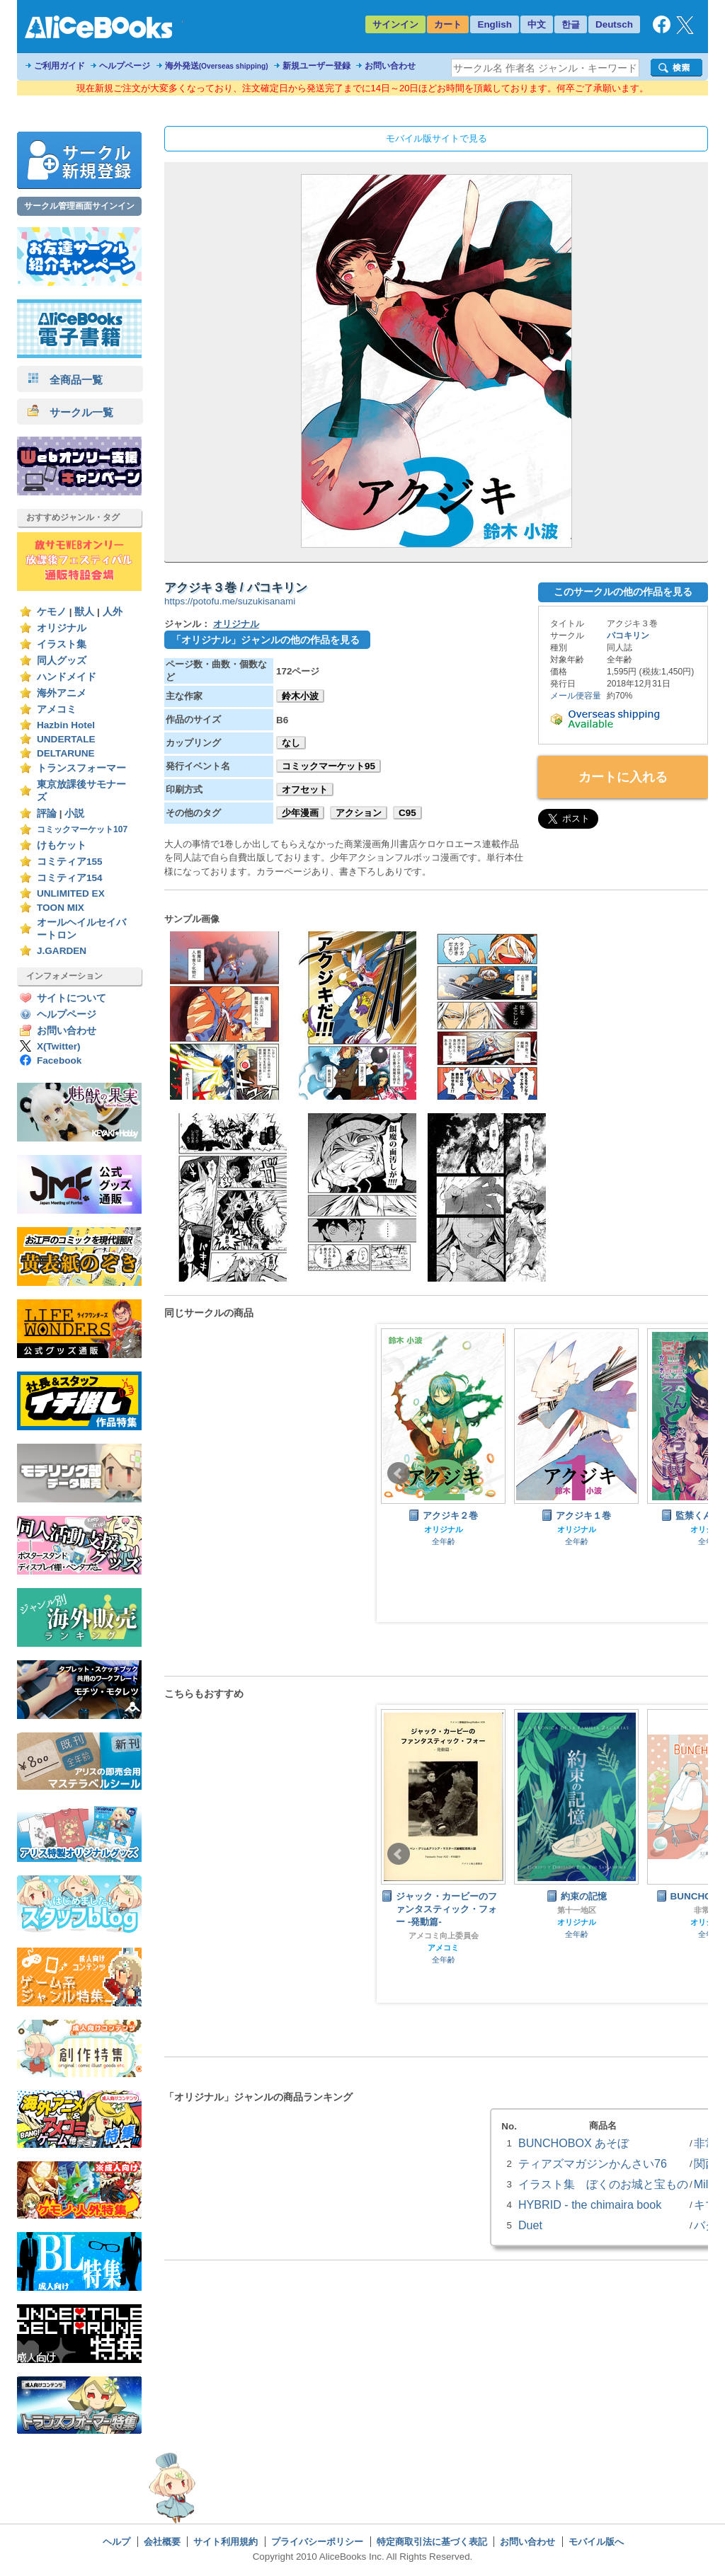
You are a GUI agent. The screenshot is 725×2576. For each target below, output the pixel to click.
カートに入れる (623, 777)
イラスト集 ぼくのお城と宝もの (603, 2184)
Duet (530, 2225)
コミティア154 (70, 878)
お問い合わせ (390, 66)
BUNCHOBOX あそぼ (573, 2143)
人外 (112, 611)
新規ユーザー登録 (316, 66)
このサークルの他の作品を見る (623, 591)
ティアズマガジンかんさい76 (592, 2163)
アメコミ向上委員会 (444, 1935)
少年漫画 (300, 812)
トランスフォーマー (81, 768)
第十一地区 (576, 1910)
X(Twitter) (59, 1046)
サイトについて (71, 998)
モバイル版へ (596, 2541)
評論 (47, 813)
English (494, 24)
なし (291, 742)
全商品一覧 (65, 380)
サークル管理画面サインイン (79, 206)
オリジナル (61, 628)
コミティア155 (70, 861)
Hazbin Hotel (66, 725)
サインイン (395, 24)
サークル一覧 (70, 412)
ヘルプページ (124, 66)
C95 (407, 812)
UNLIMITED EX (71, 893)
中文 (536, 24)
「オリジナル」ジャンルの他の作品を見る (265, 639)
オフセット (305, 789)
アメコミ (56, 709)
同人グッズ (61, 660)
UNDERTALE (66, 739)
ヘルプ (116, 2541)
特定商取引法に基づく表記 (432, 2541)
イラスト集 (61, 644)
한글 (570, 24)
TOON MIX (60, 907)
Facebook (59, 1060)
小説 (74, 813)
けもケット (61, 845)
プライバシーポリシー (317, 2541)
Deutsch (614, 24)
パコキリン (628, 635)
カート (448, 24)
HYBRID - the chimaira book (589, 2204)
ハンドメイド (66, 677)
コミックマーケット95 (328, 766)
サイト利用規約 (225, 2541)
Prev (398, 1473)
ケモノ (52, 611)
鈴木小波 (300, 696)
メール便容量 (575, 696)
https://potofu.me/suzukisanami (229, 601)
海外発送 (216, 66)
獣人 (84, 611)
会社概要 (162, 2541)
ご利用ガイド (59, 66)
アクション (359, 812)
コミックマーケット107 (82, 829)
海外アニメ (61, 693)
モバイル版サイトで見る (436, 138)
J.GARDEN (61, 950)
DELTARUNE (66, 753)
